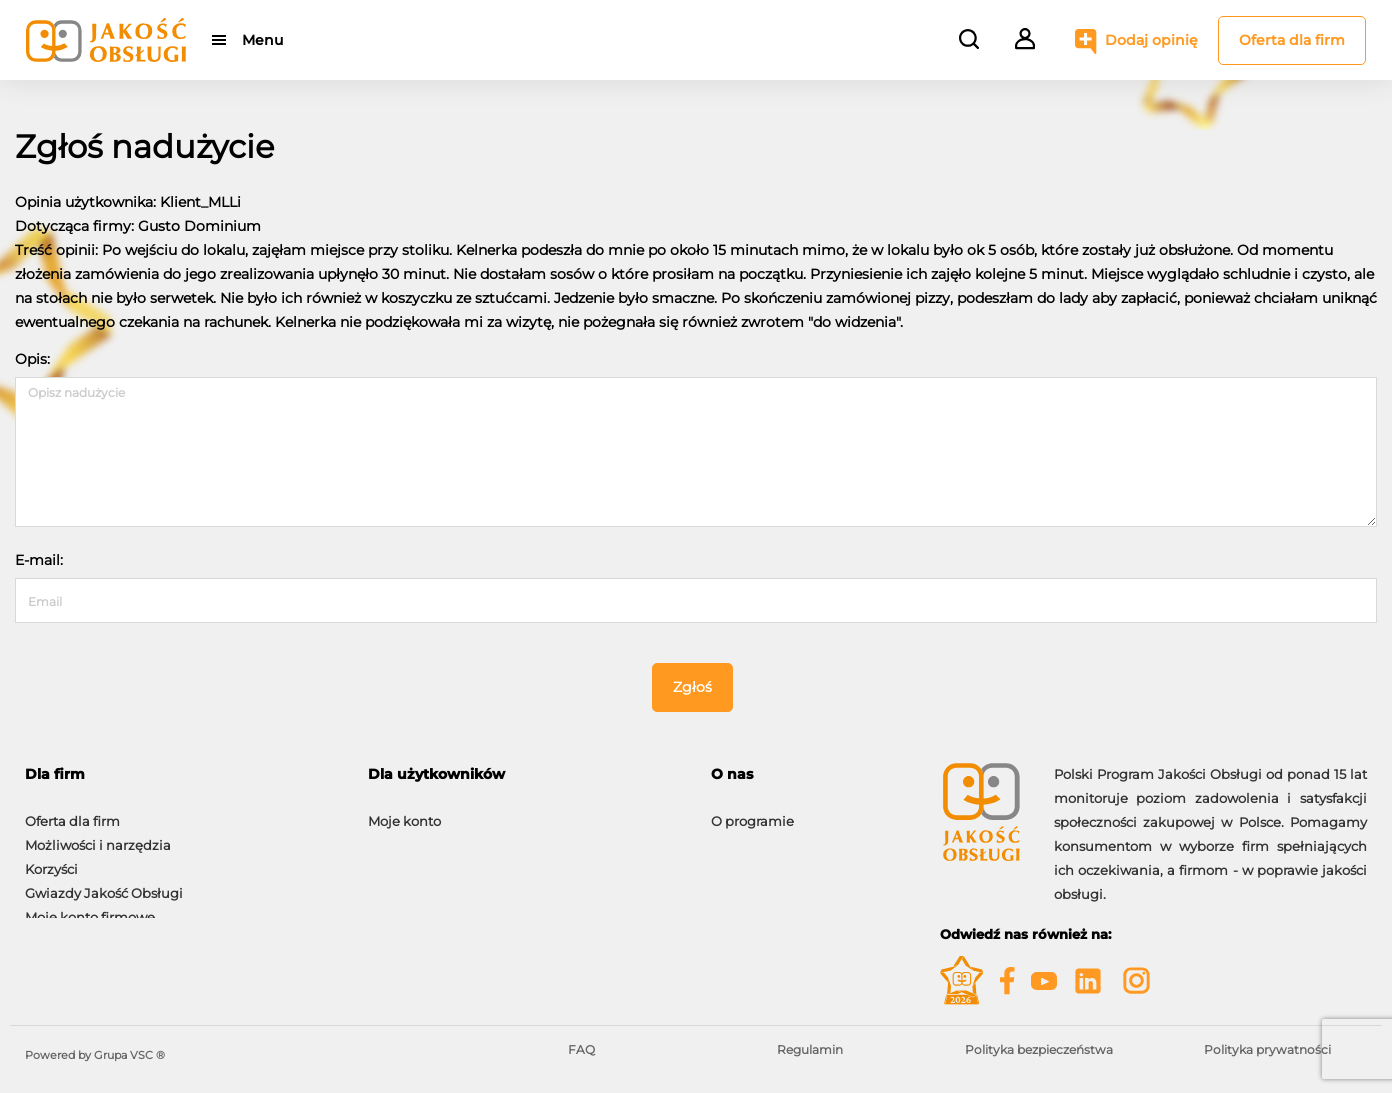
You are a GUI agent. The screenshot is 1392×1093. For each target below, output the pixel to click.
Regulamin (810, 1049)
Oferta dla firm (1292, 40)
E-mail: (39, 560)
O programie (752, 811)
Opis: (32, 359)
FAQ (581, 1049)
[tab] (181, 774)
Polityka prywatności (1267, 1049)
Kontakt (737, 835)
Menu (262, 40)
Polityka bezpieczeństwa (1039, 1049)
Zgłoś (692, 687)
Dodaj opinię (1151, 40)
